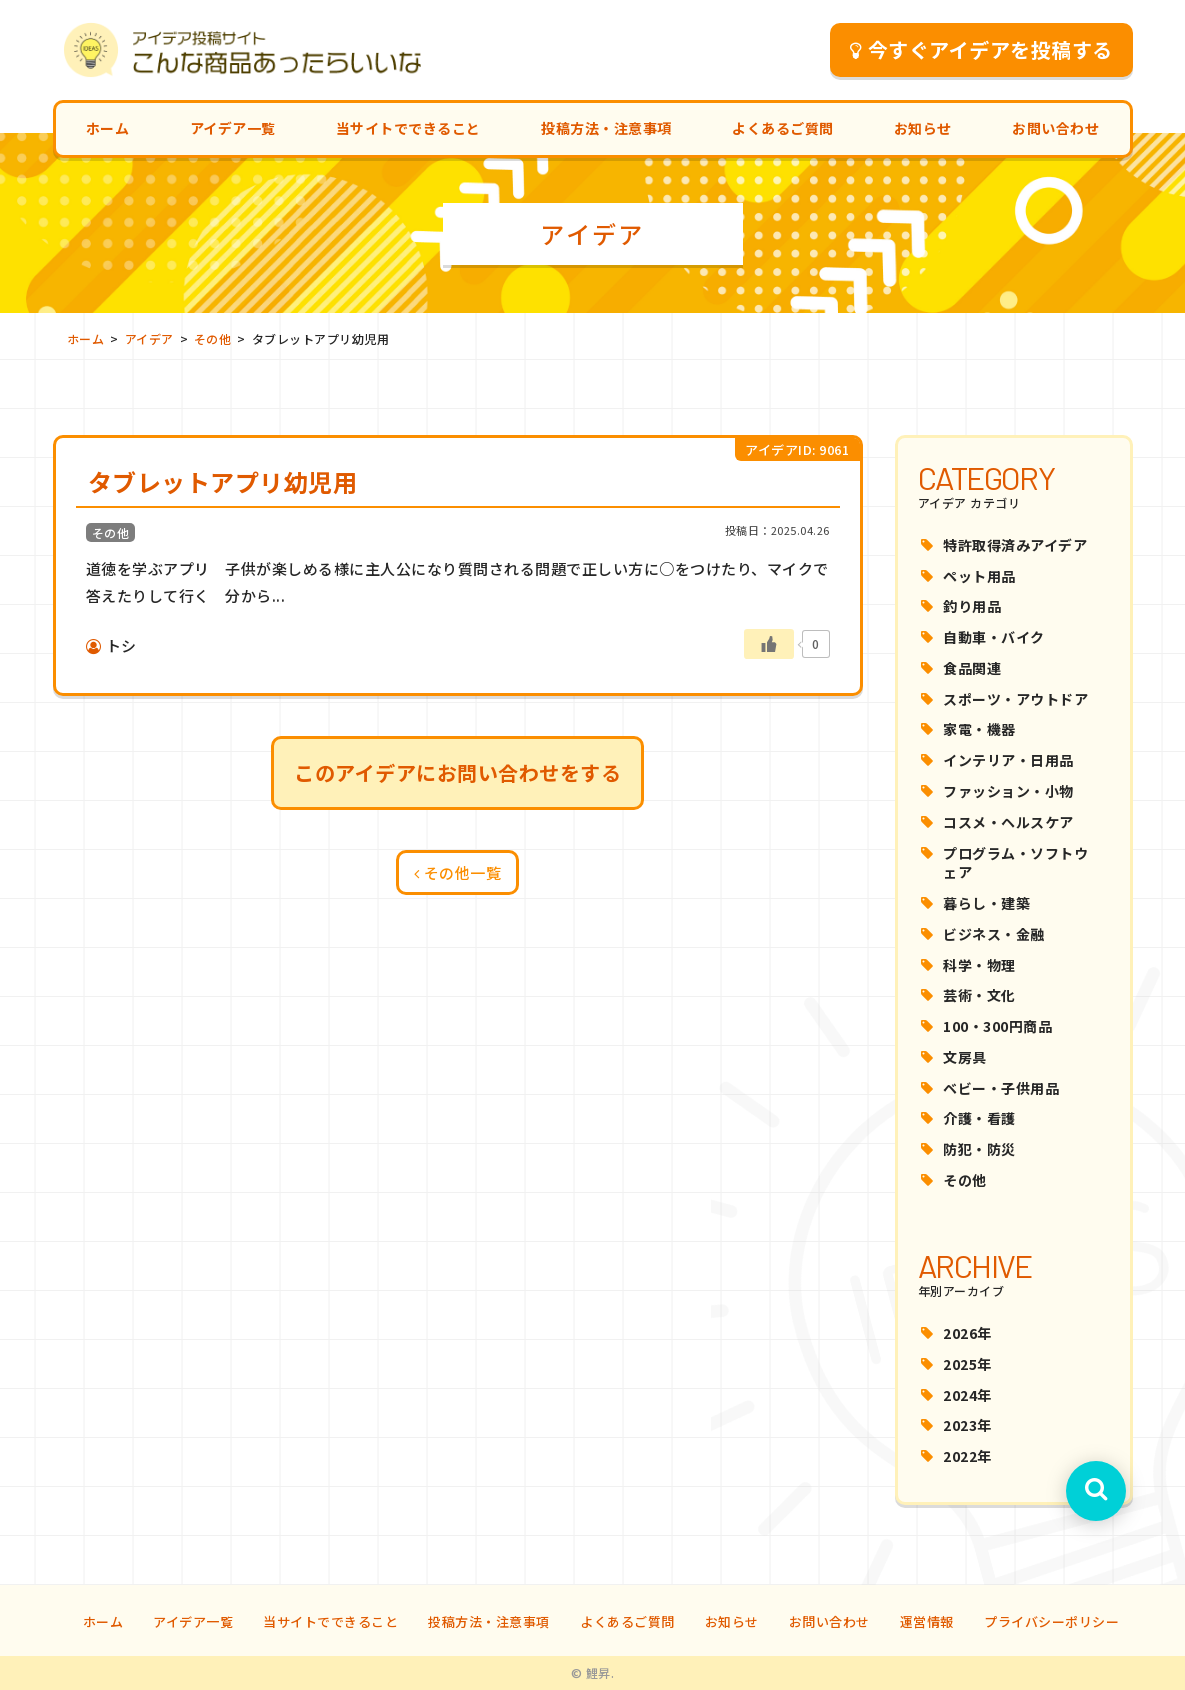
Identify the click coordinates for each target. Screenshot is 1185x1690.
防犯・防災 (979, 1149)
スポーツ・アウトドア (1015, 699)
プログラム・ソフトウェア (1015, 863)
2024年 (967, 1395)
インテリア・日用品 (1008, 760)
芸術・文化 (979, 995)
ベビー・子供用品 (1001, 1088)
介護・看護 (979, 1118)
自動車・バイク (994, 637)
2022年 (967, 1456)
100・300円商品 (997, 1026)
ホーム (108, 128)
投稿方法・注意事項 (606, 128)
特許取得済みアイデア (1015, 545)
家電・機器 (979, 729)
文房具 (965, 1057)
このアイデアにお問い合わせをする (457, 772)
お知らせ (923, 128)
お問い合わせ (1055, 128)
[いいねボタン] (769, 644)
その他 (965, 1180)
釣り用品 (972, 606)
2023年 (967, 1425)
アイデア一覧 (233, 128)
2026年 (967, 1333)
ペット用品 (979, 576)
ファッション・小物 (1008, 791)
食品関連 (972, 668)
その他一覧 (458, 872)
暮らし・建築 (986, 903)
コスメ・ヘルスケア (1008, 822)
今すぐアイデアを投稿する (981, 49)
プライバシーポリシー (1051, 1621)
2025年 (967, 1364)
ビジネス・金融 (994, 934)
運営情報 (927, 1621)
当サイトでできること (408, 128)
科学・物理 (979, 965)
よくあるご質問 (783, 128)
